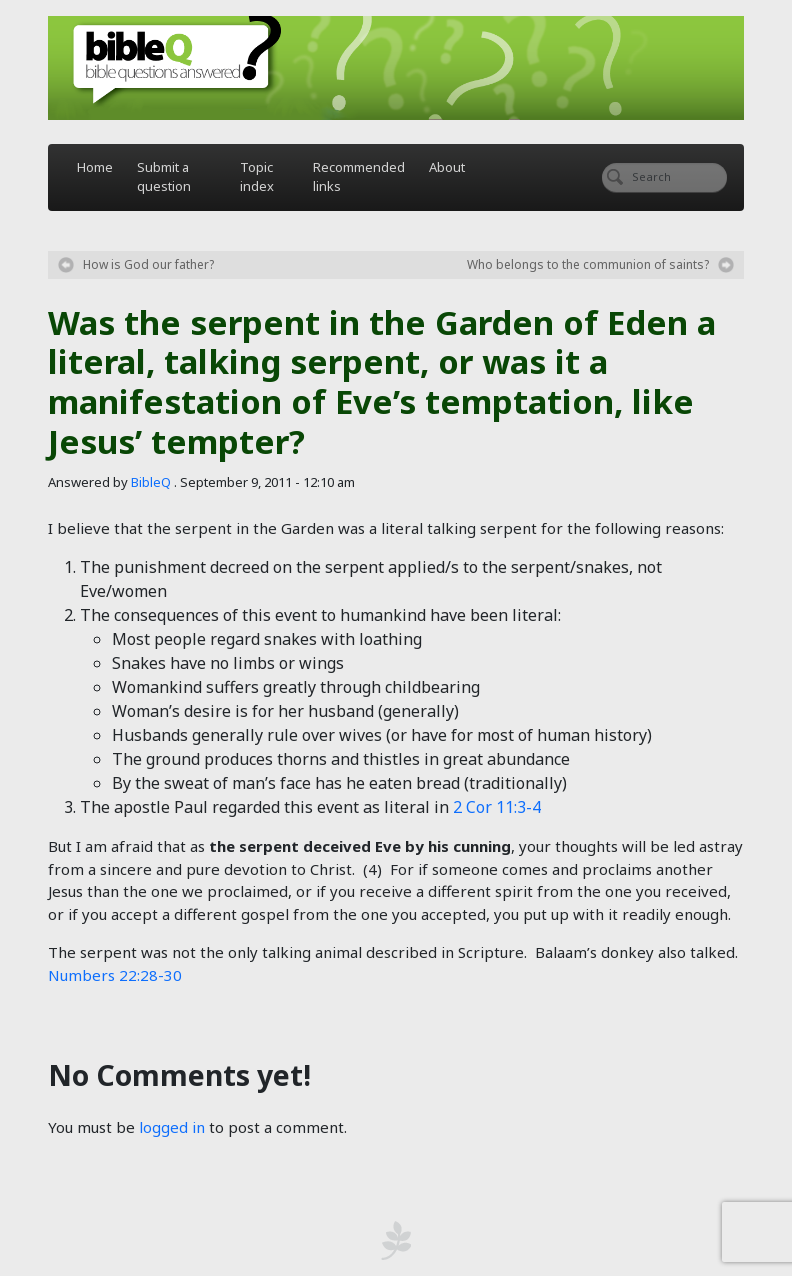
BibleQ (151, 482)
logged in (172, 1127)
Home (95, 167)
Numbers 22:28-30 (115, 975)
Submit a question (164, 177)
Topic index (257, 177)
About (447, 167)
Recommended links (359, 177)
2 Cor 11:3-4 (497, 807)
